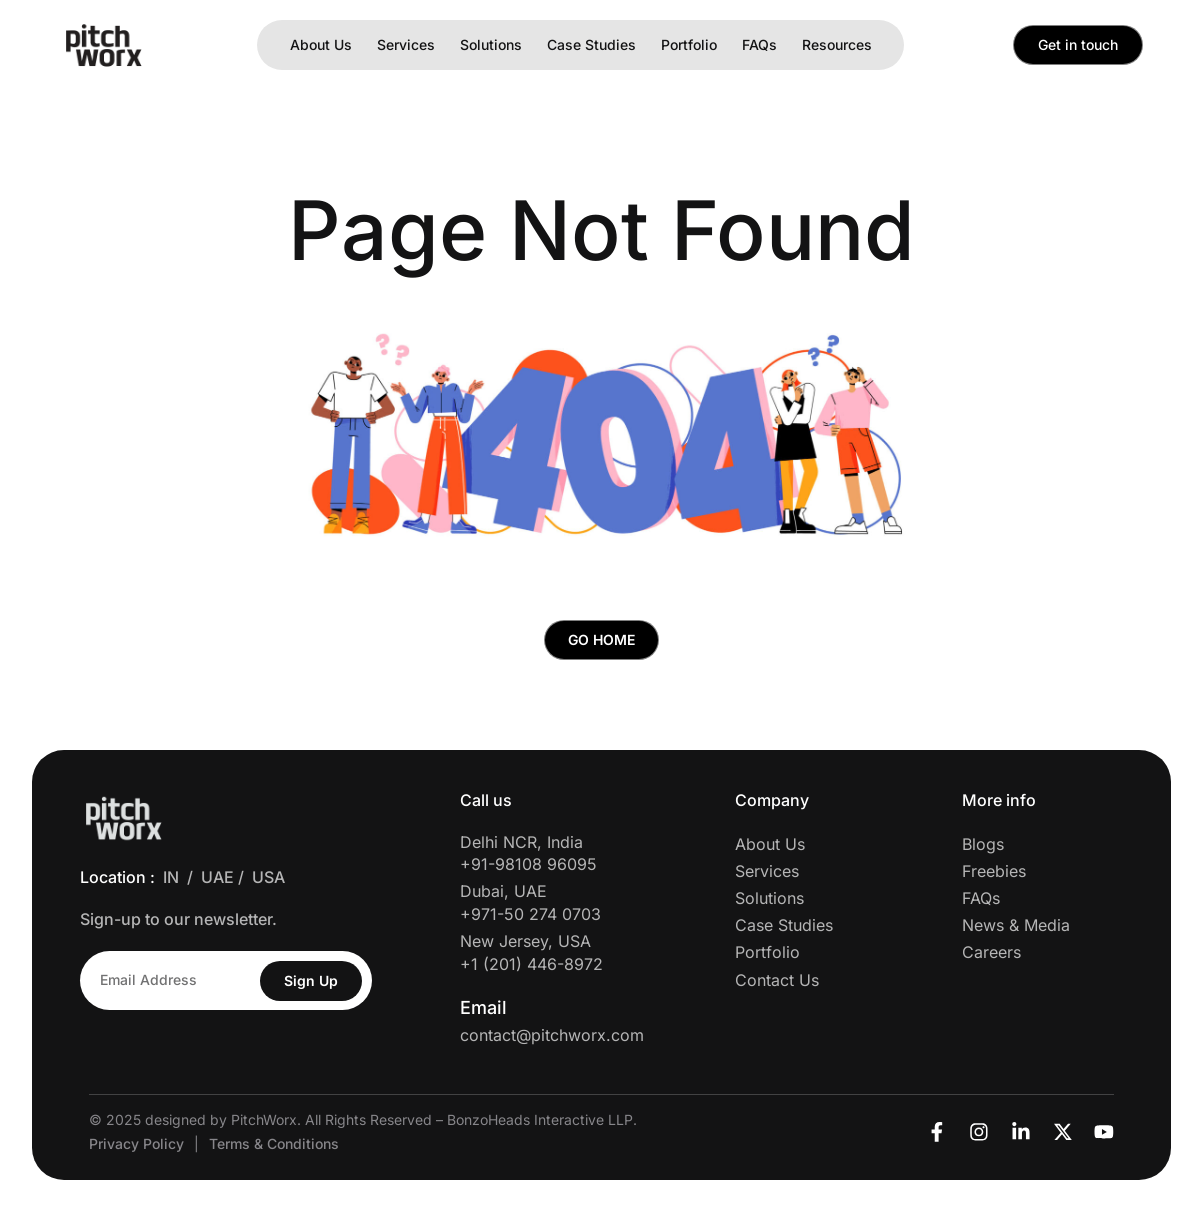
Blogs (983, 844)
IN (171, 878)
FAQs (759, 44)
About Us (321, 44)
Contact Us (777, 980)
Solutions (491, 44)
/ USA (265, 878)
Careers (991, 953)
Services (406, 44)
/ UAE (212, 878)
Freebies (994, 871)
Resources (837, 44)
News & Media (1016, 926)
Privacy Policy (136, 1144)
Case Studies (591, 44)
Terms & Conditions (274, 1144)
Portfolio (689, 44)
